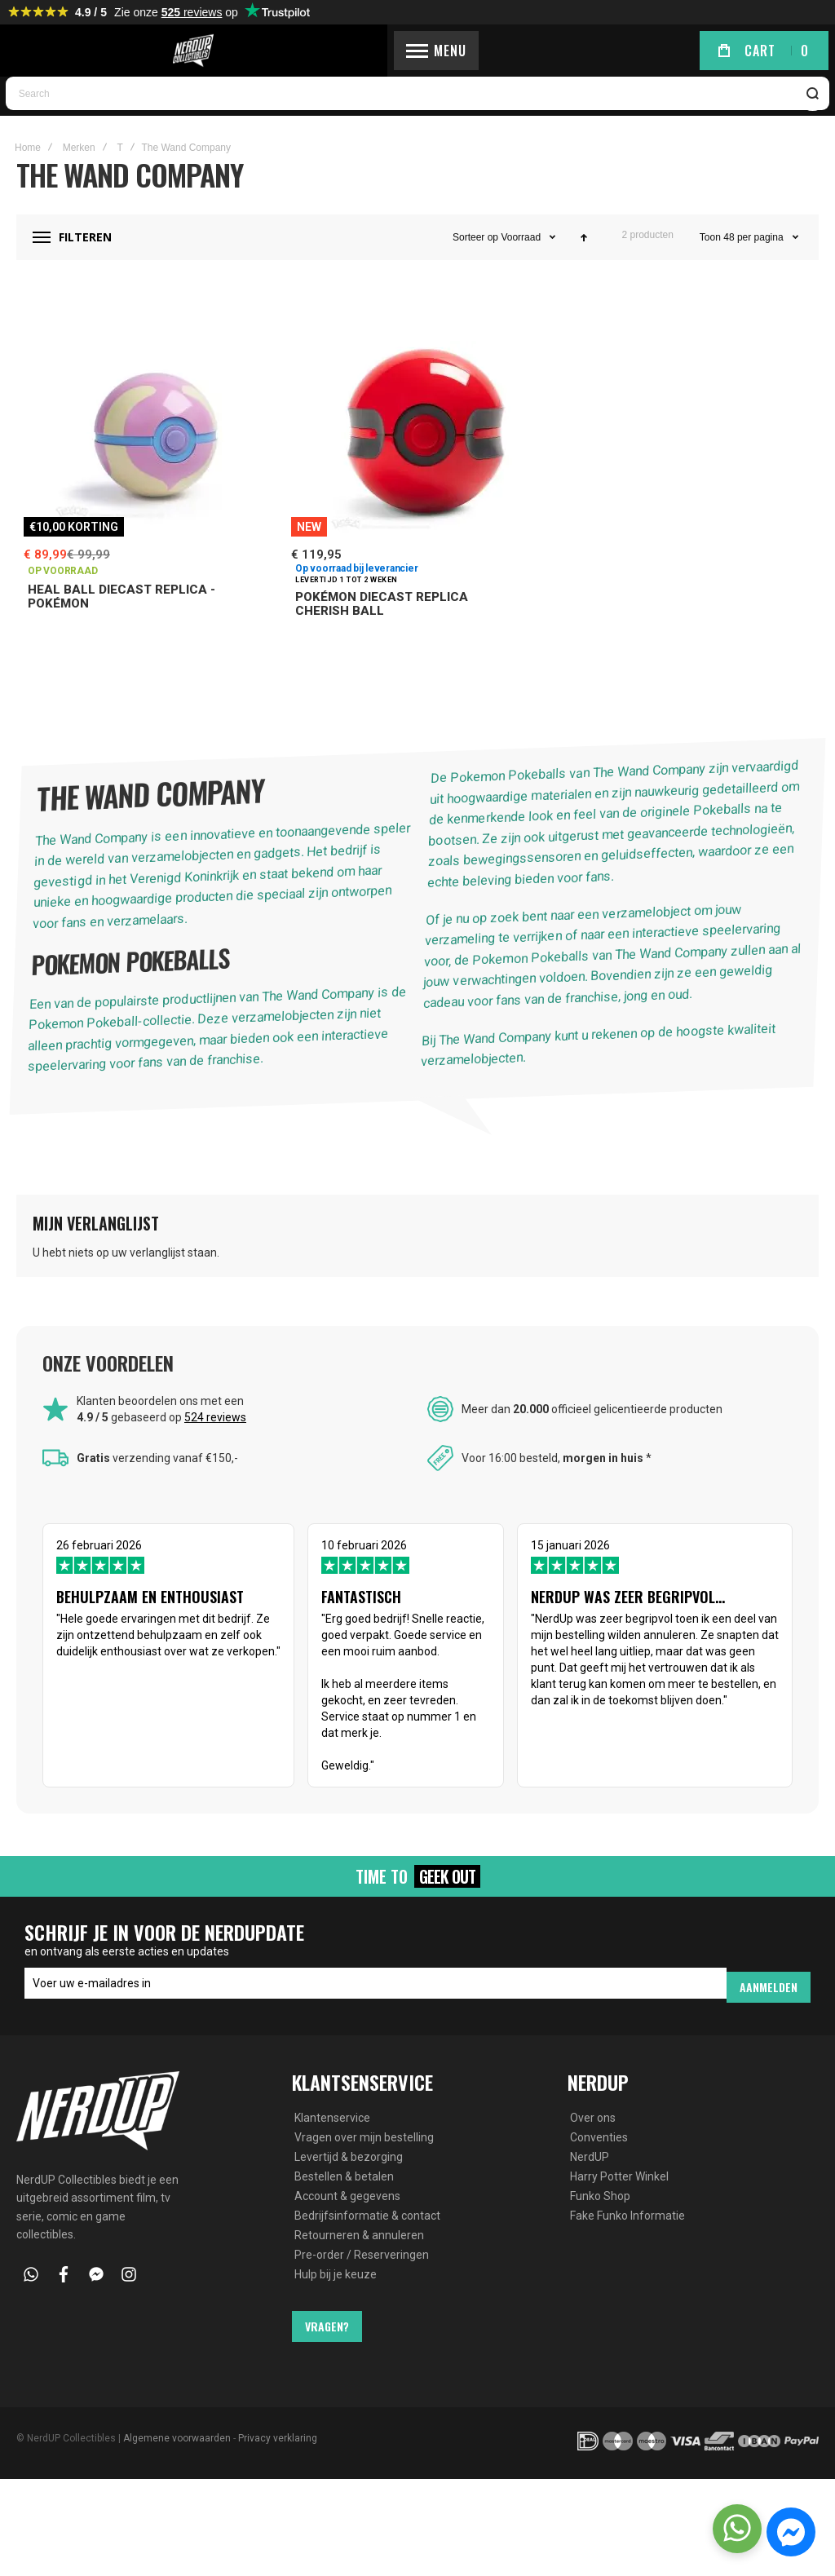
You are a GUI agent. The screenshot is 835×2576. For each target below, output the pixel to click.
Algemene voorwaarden (177, 2463)
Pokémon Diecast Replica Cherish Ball (381, 650)
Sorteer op (475, 284)
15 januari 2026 (669, 1679)
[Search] (813, 141)
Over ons (593, 2143)
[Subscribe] (769, 2013)
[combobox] (417, 141)
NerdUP (589, 2182)
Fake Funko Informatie (627, 2240)
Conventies (599, 2162)
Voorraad (521, 284)
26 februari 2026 (166, 1654)
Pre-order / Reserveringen (361, 2280)
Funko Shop (600, 2221)
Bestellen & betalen (344, 2201)
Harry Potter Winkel (619, 2201)
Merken (79, 194)
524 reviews (215, 1464)
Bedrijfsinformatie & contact (367, 2240)
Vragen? (327, 2351)
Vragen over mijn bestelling (364, 2162)
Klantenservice (332, 2143)
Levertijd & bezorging (348, 2182)
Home (28, 194)
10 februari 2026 (418, 1695)
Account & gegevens (347, 2221)
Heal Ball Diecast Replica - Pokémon (121, 644)
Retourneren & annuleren (359, 2260)
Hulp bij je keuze (335, 2299)
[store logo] (417, 53)
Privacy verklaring (277, 2463)
